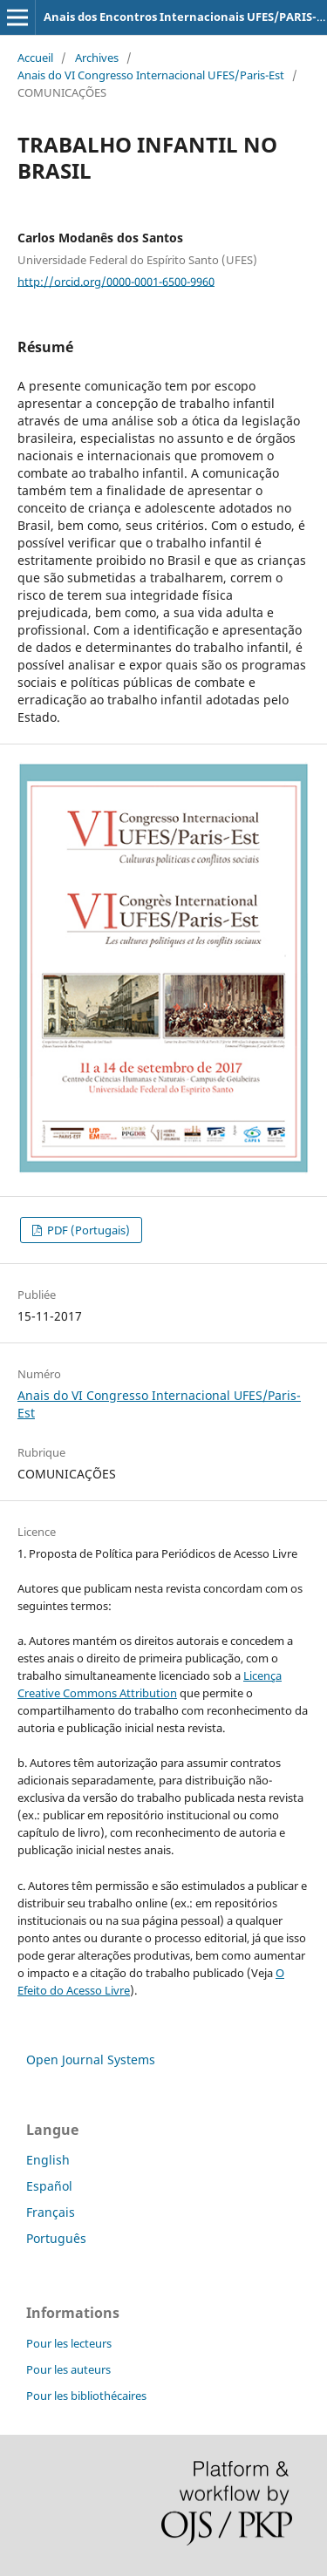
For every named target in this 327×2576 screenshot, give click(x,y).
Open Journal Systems (90, 2059)
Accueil (35, 57)
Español (49, 2186)
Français (50, 2212)
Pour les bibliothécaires (86, 2395)
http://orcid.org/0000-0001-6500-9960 (116, 281)
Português (56, 2238)
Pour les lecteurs (69, 2343)
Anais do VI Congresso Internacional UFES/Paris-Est (150, 75)
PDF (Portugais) (87, 1230)
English (48, 2159)
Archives (97, 57)
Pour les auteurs (68, 2369)
